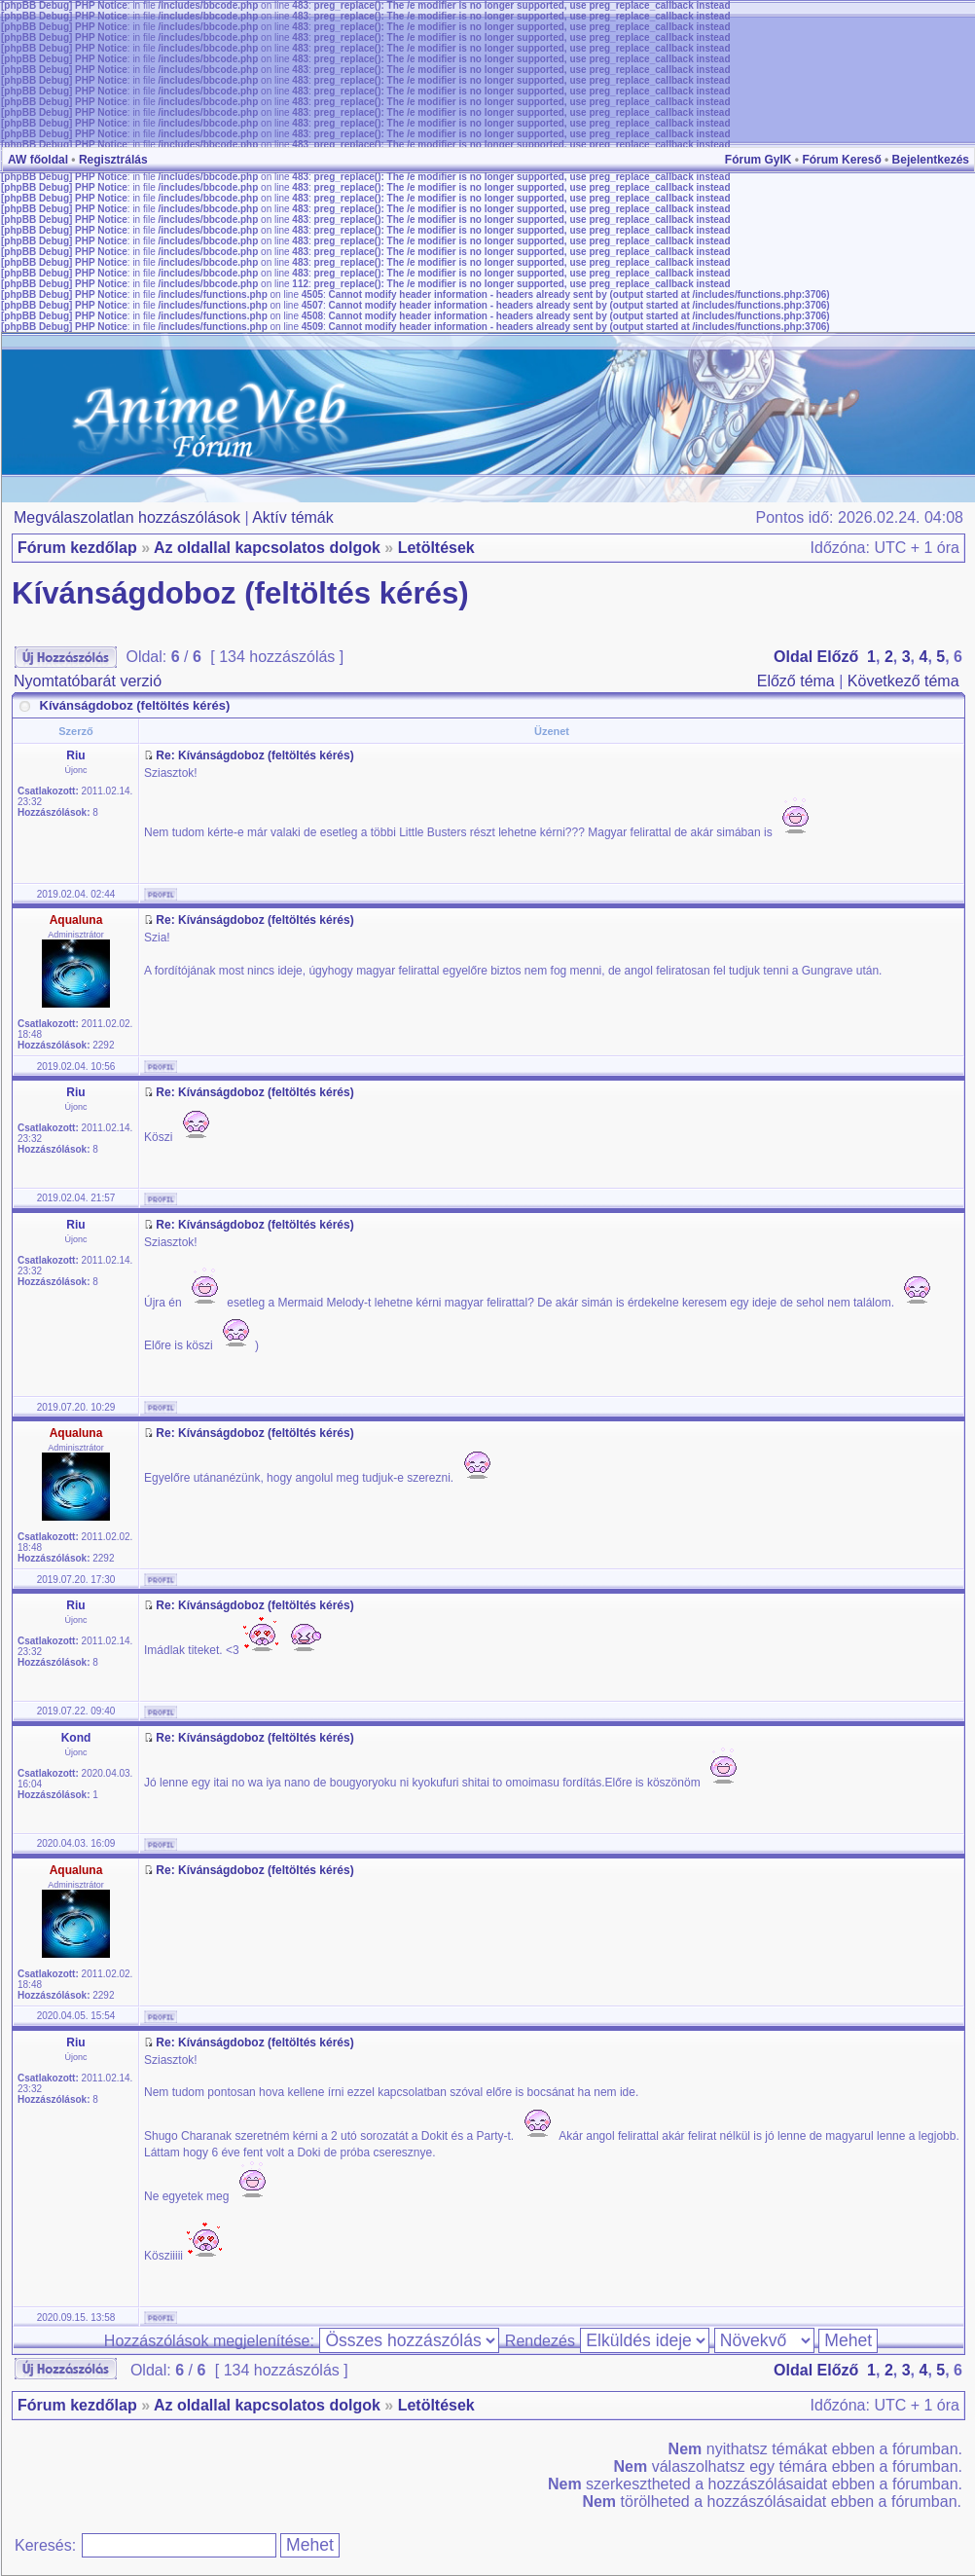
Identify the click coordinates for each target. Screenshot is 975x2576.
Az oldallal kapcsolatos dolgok (267, 547)
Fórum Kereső (841, 159)
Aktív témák (293, 517)
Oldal (793, 656)
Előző (838, 656)
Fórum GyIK (758, 159)
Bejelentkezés (930, 159)
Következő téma (903, 681)
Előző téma (796, 681)
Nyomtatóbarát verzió (88, 681)
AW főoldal (38, 159)
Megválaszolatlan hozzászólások (127, 517)
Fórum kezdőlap (77, 547)
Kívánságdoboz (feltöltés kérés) (240, 593)
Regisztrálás (113, 159)
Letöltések (436, 547)
